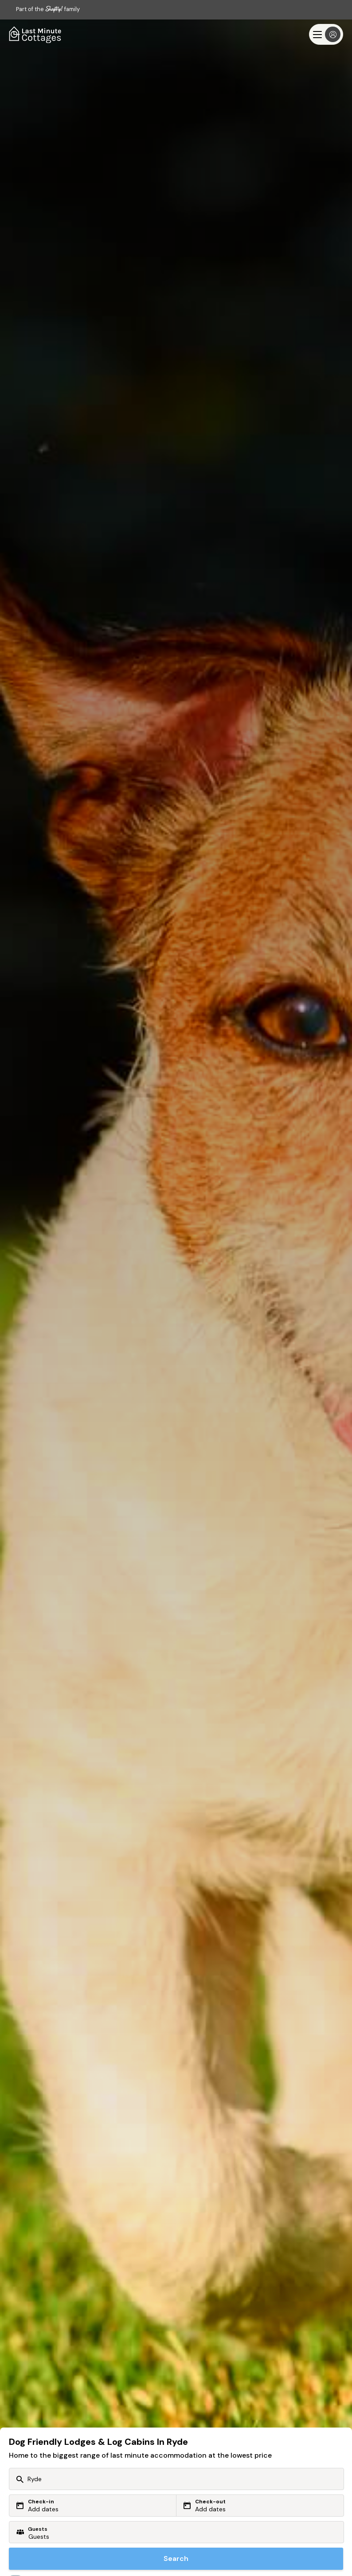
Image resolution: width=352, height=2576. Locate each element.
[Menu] (326, 34)
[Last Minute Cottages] (35, 34)
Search (176, 2558)
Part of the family (48, 9)
